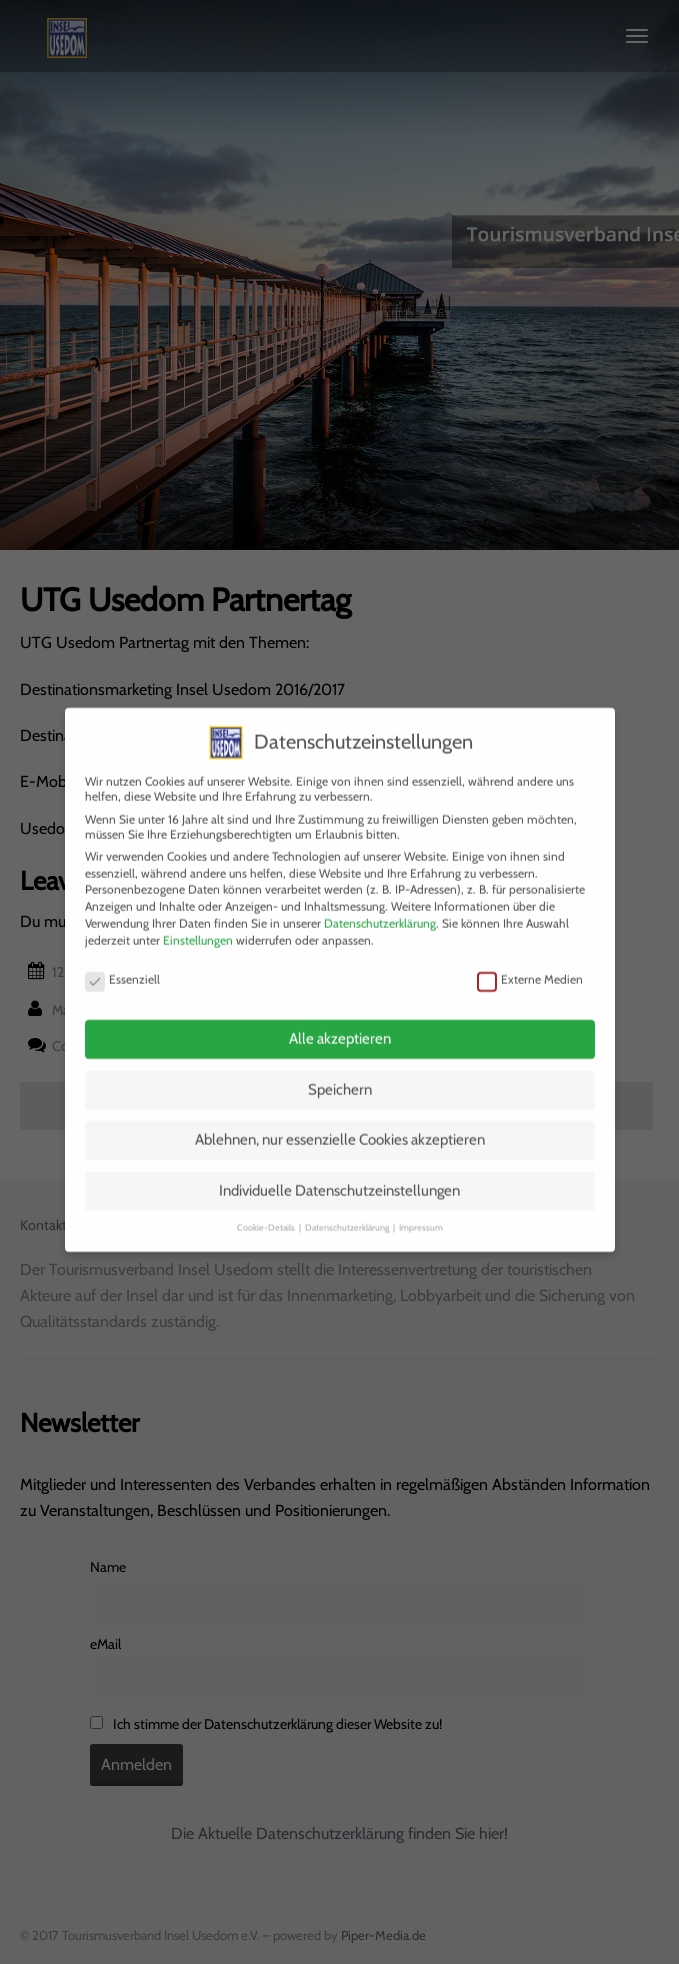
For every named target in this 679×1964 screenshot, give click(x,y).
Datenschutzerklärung (380, 903)
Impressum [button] (421, 1208)
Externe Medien (530, 960)
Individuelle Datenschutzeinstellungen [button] (339, 1171)
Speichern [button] (340, 1070)
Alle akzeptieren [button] (340, 1020)
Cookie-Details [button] (267, 1208)
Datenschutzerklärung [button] (348, 1208)
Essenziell (122, 960)
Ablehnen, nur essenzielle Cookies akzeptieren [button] (340, 1121)
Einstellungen (198, 920)
